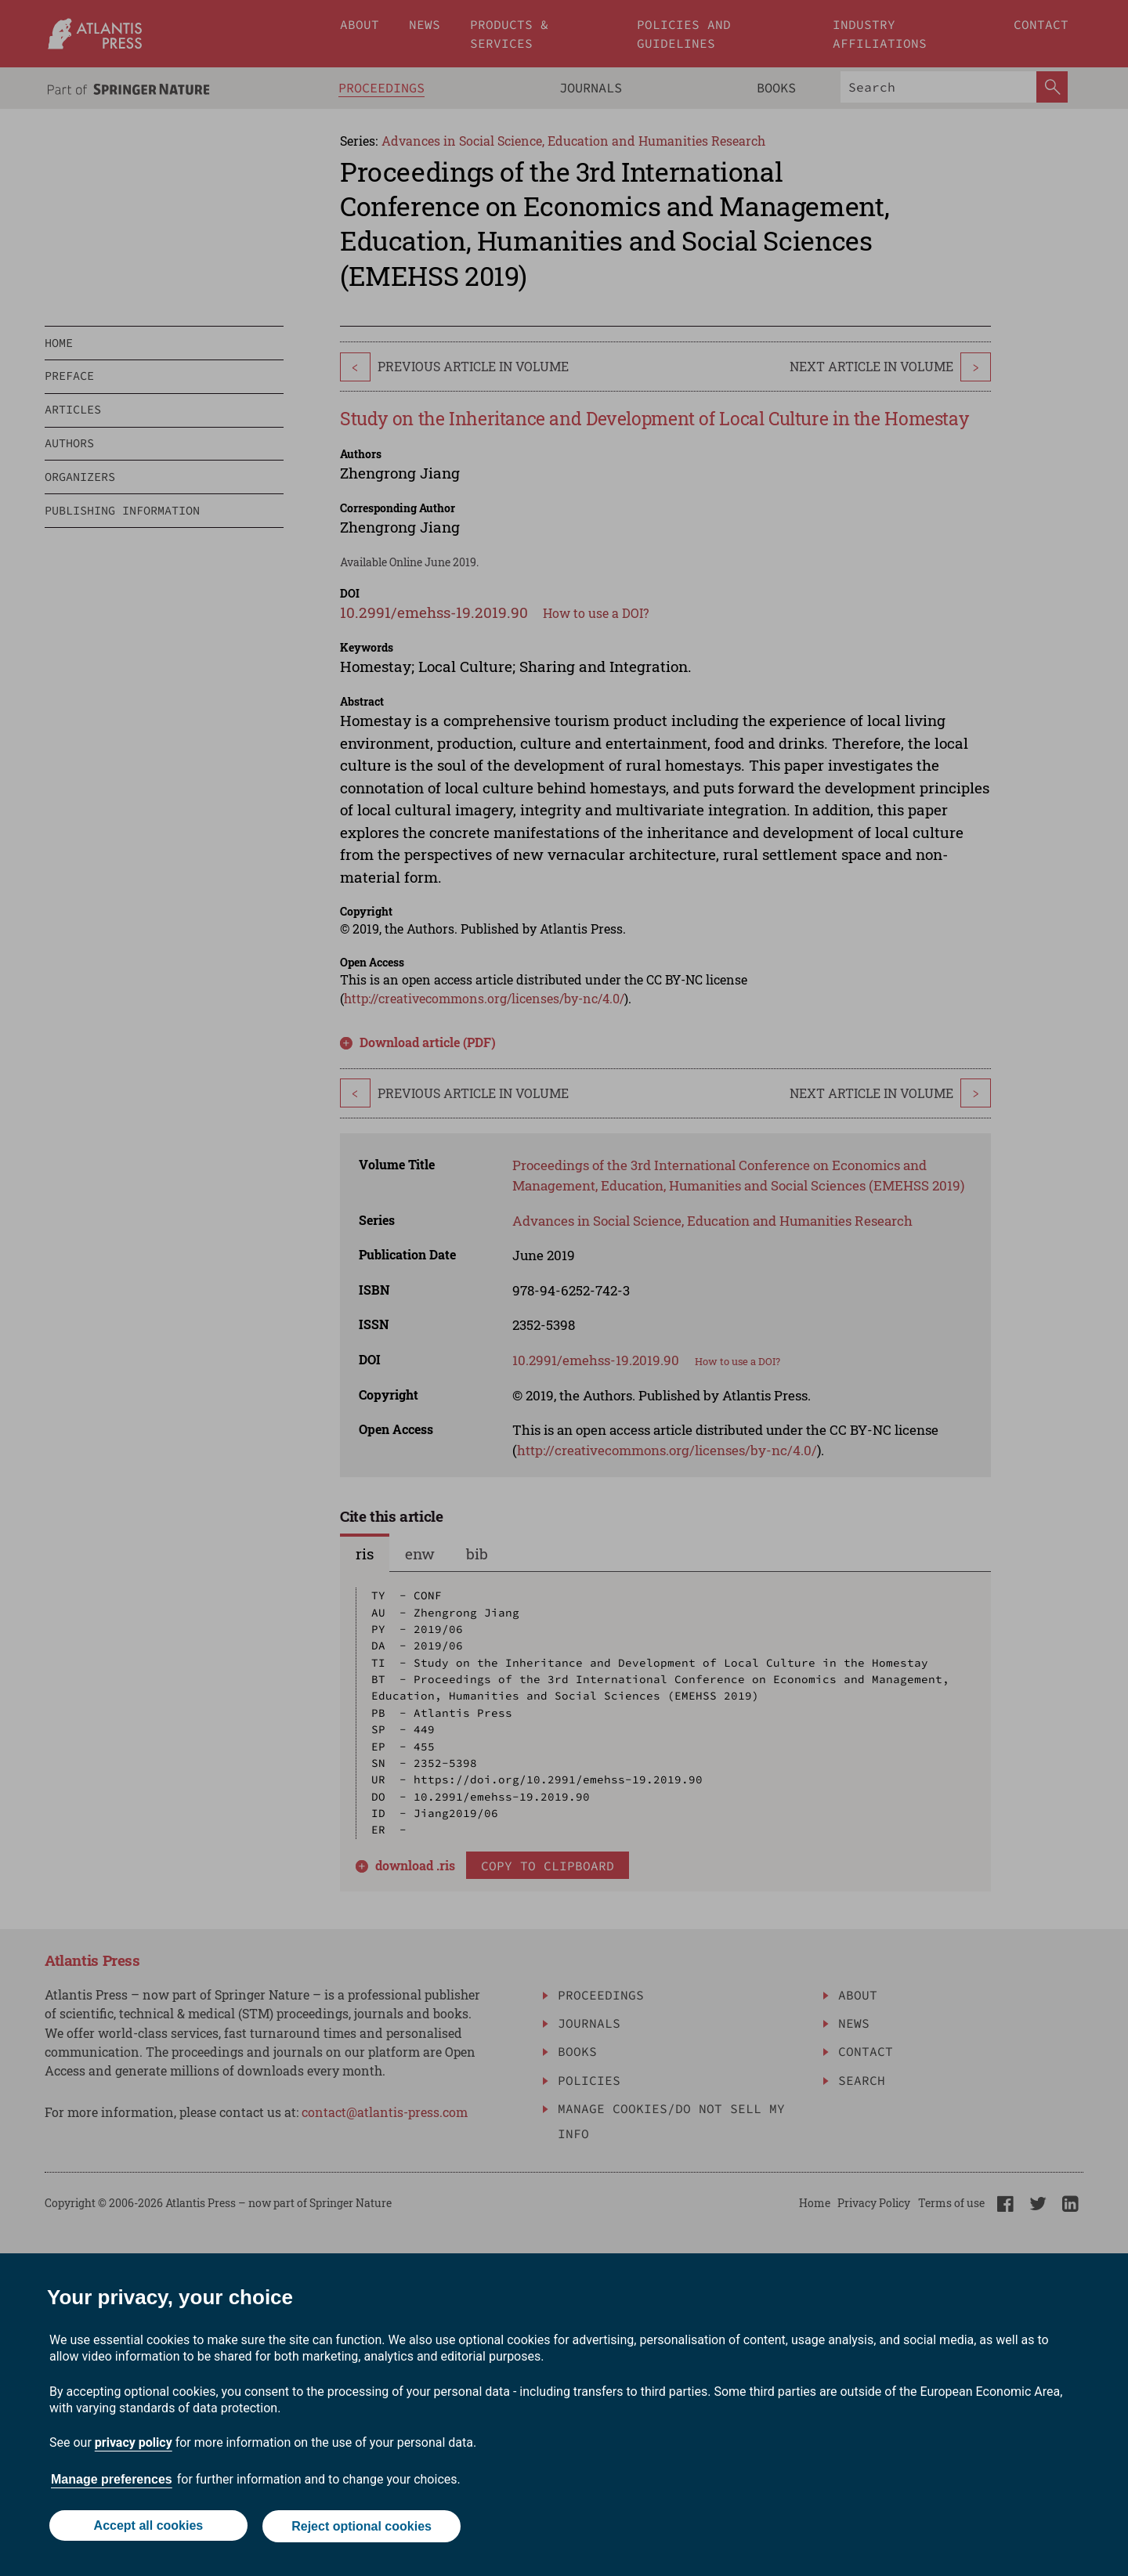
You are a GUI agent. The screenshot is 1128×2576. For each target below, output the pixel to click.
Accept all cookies (147, 2527)
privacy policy (133, 2444)
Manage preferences (111, 2480)
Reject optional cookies (362, 2527)
